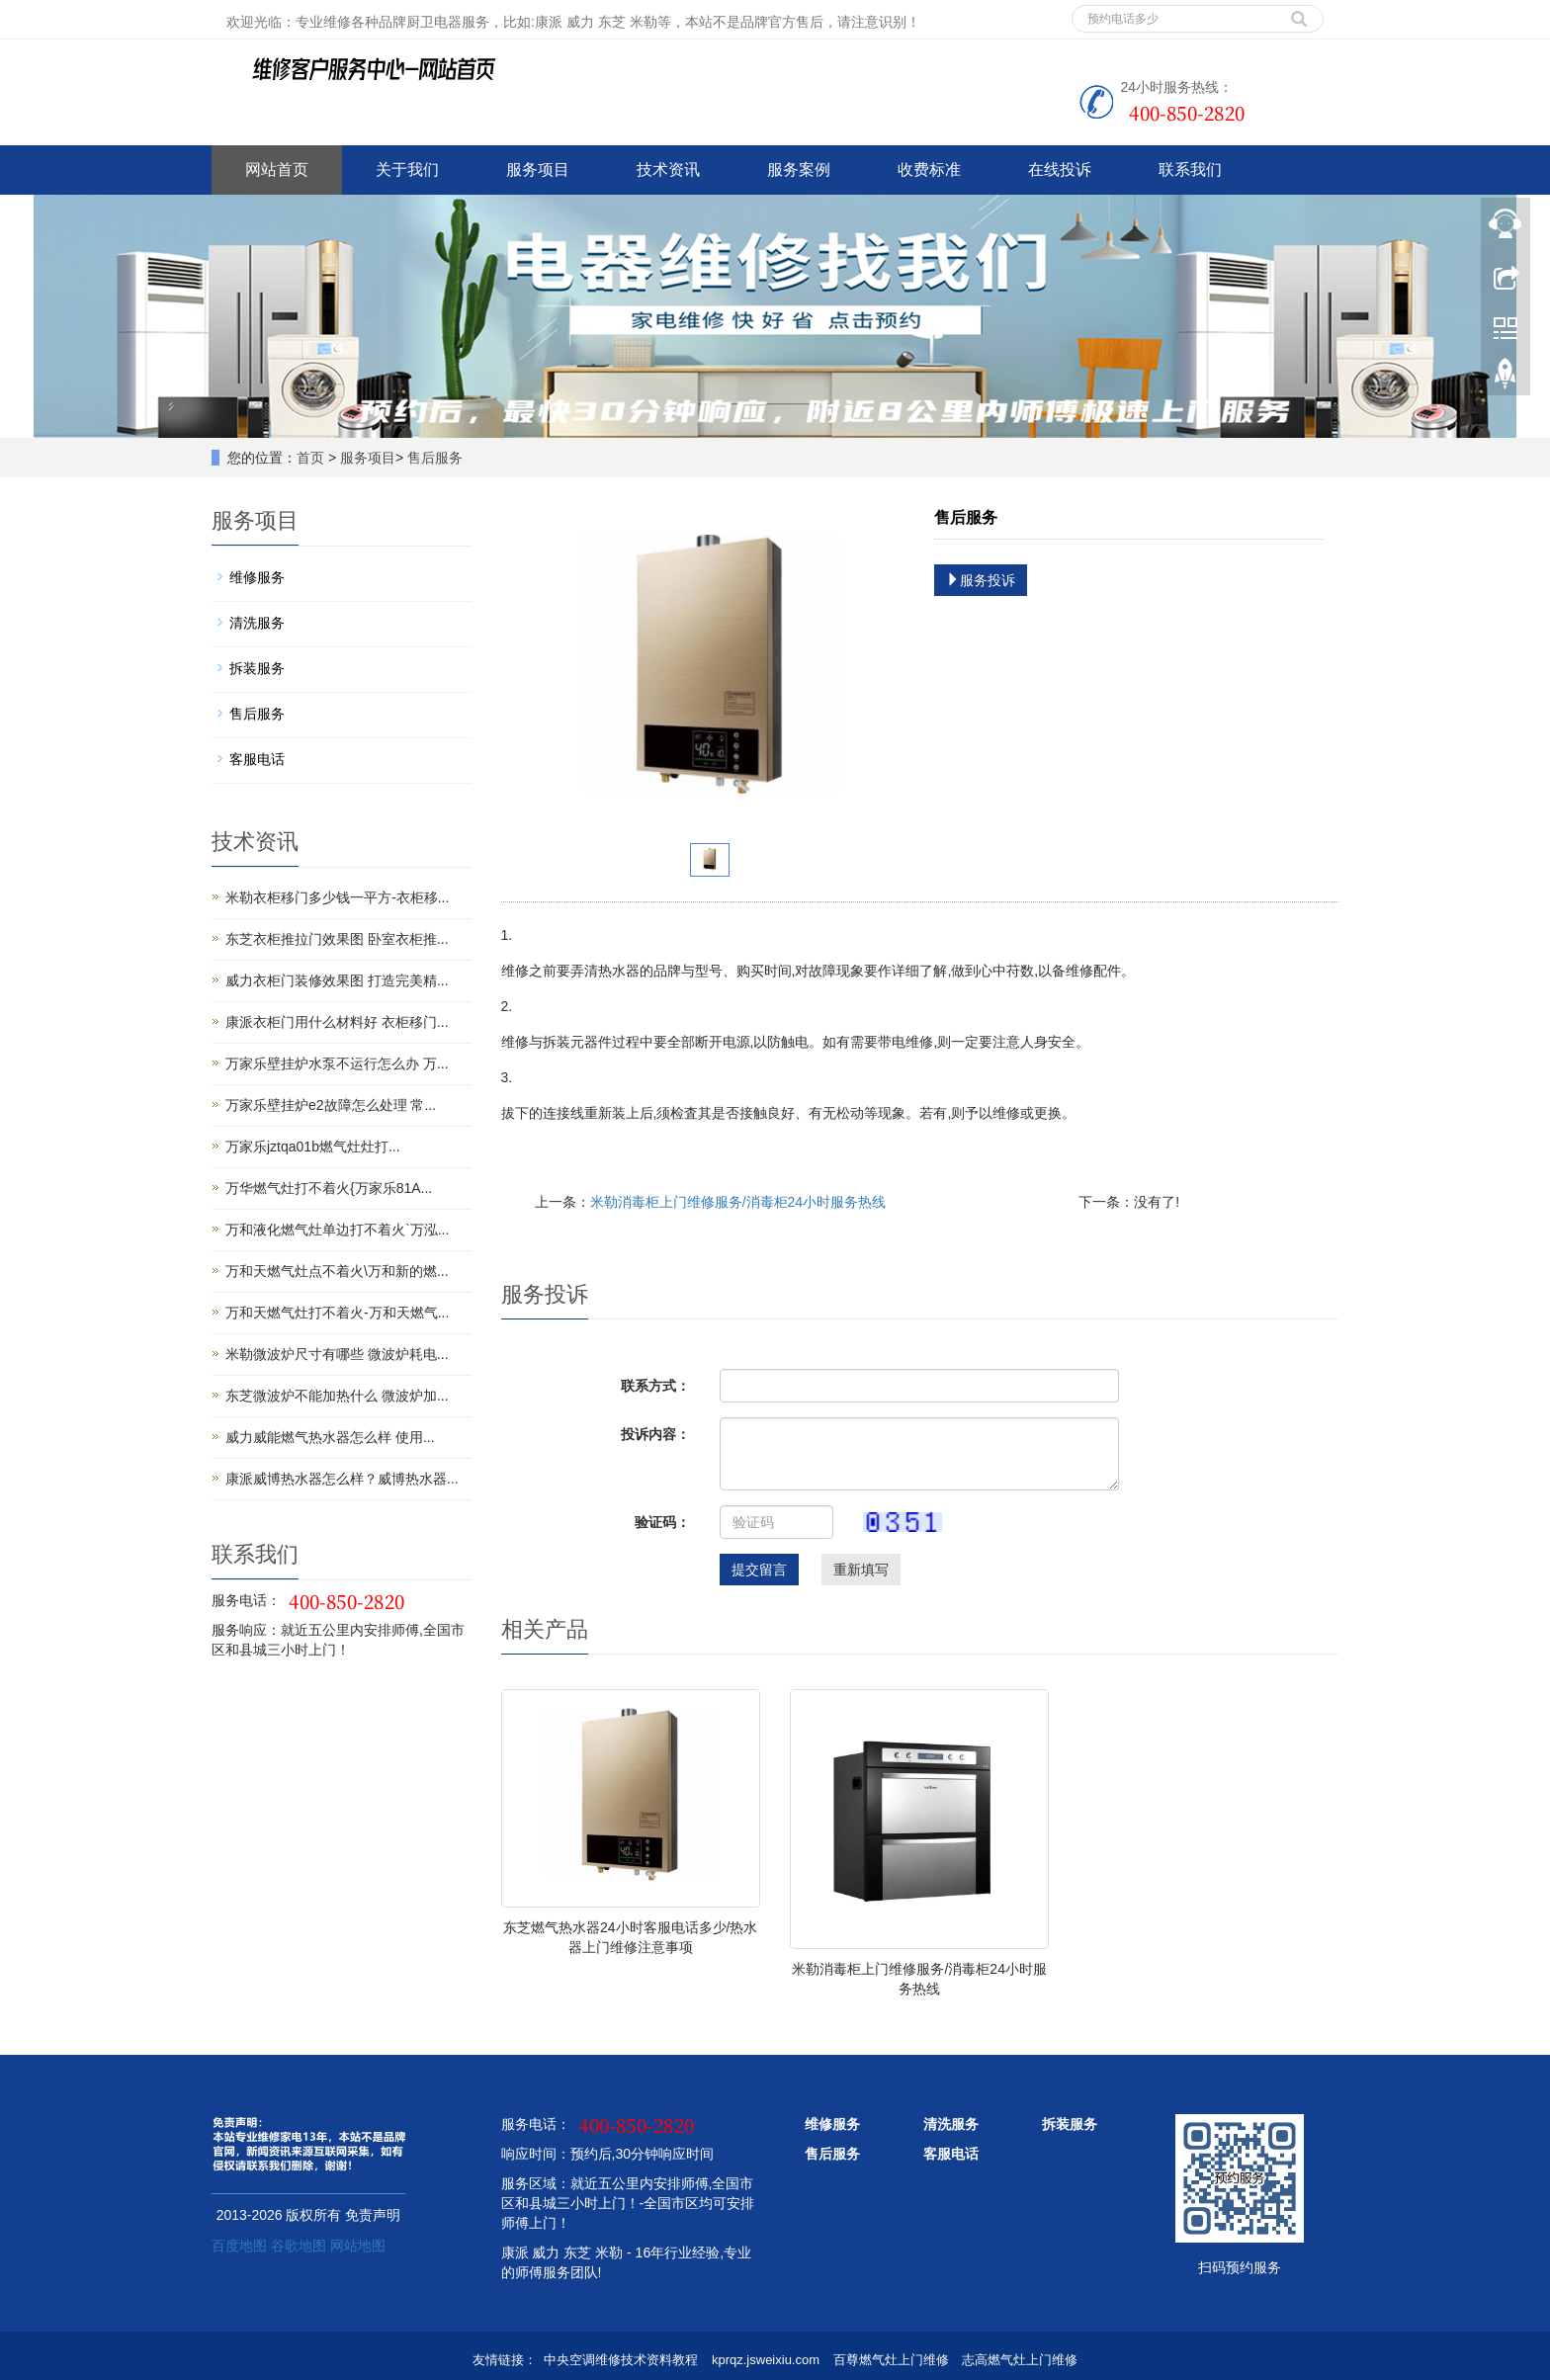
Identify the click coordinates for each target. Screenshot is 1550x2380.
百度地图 (239, 2245)
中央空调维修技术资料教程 (621, 2359)
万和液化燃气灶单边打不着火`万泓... (337, 1229)
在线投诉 (1059, 169)
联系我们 (1190, 169)
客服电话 (257, 759)
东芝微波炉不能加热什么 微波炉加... (337, 1395)
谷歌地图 (298, 2245)
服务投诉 (980, 580)
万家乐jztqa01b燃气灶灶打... (312, 1146)
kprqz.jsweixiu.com (765, 2359)
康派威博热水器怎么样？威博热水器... (342, 1479)
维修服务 (257, 577)
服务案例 (798, 169)
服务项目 (537, 169)
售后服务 (435, 458)
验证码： (662, 1522)
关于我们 (407, 169)
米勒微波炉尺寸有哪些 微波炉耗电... (337, 1354)
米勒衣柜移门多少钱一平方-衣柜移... (337, 897)
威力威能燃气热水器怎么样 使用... (330, 1437)
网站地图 (358, 2245)
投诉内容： (655, 1434)
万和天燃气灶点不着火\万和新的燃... (337, 1271)
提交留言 (759, 1569)
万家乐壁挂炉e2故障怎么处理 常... (330, 1105)
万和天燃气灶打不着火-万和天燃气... (337, 1312)
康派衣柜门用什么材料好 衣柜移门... (337, 1022)
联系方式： (655, 1386)
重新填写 (861, 1569)
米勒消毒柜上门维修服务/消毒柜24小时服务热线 (738, 1202)
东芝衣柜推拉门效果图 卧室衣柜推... (337, 939)
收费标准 (929, 169)
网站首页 (276, 169)
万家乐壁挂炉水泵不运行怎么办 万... (337, 1063)
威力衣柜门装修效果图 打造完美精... (337, 980)
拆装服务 (257, 668)
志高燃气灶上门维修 (1019, 2359)
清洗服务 (257, 623)
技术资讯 (668, 169)
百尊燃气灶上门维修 (891, 2359)
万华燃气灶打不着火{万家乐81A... (328, 1188)
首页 (310, 458)
